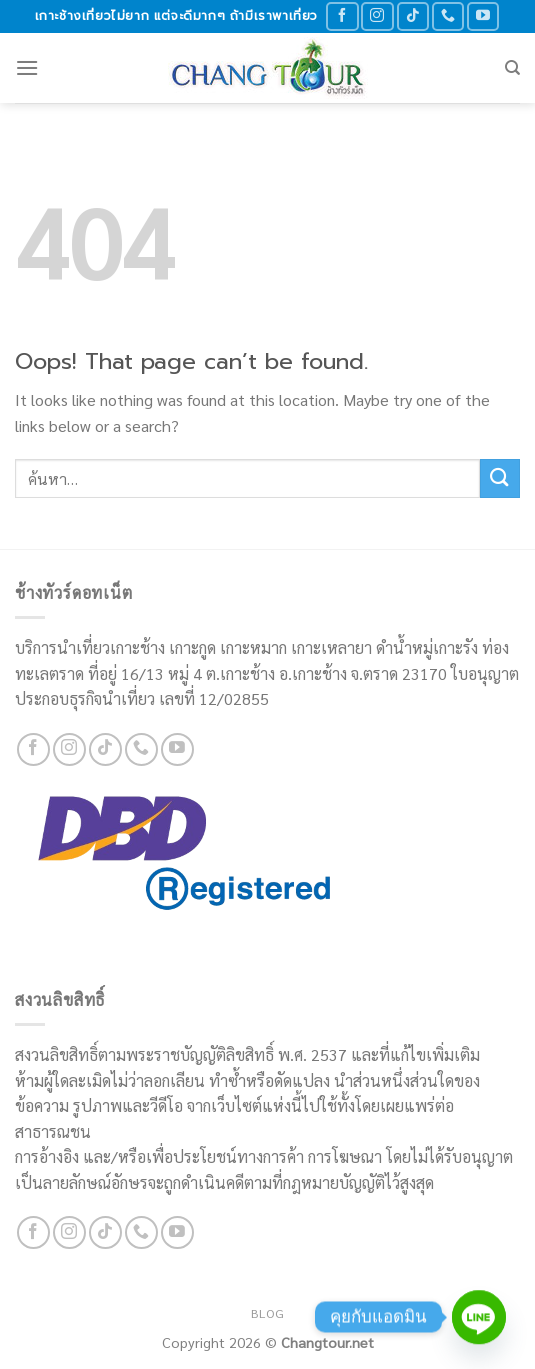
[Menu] (27, 67)
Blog (267, 1313)
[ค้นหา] (512, 68)
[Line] (479, 1317)
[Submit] (500, 478)
